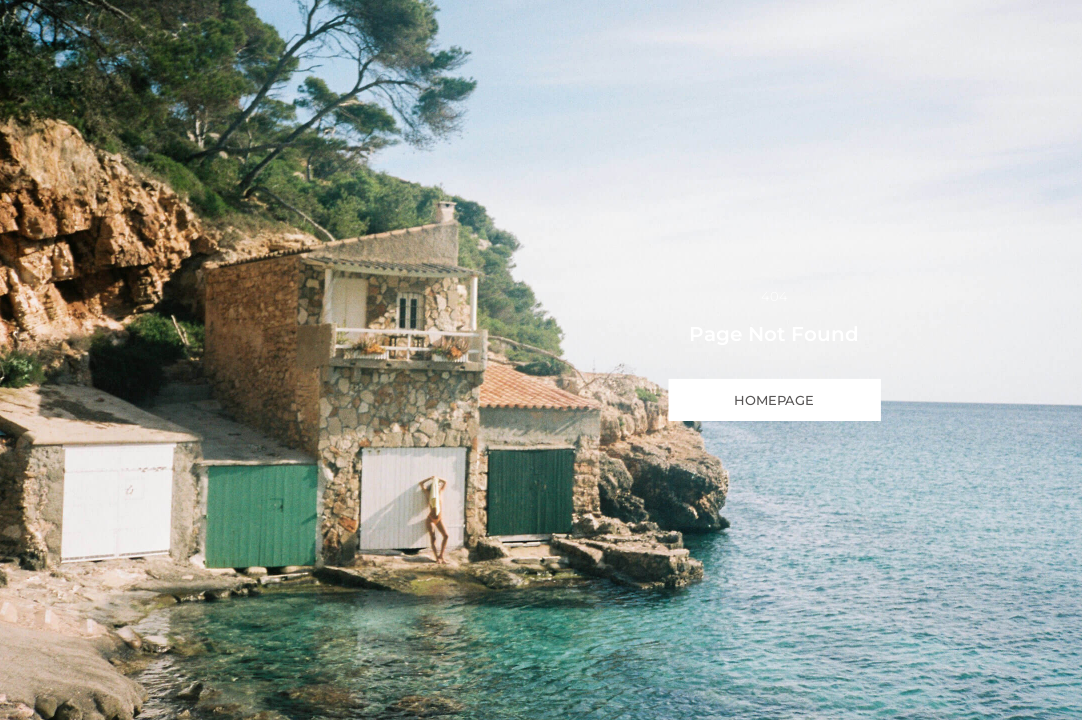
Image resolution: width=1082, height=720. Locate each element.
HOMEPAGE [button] (774, 400)
